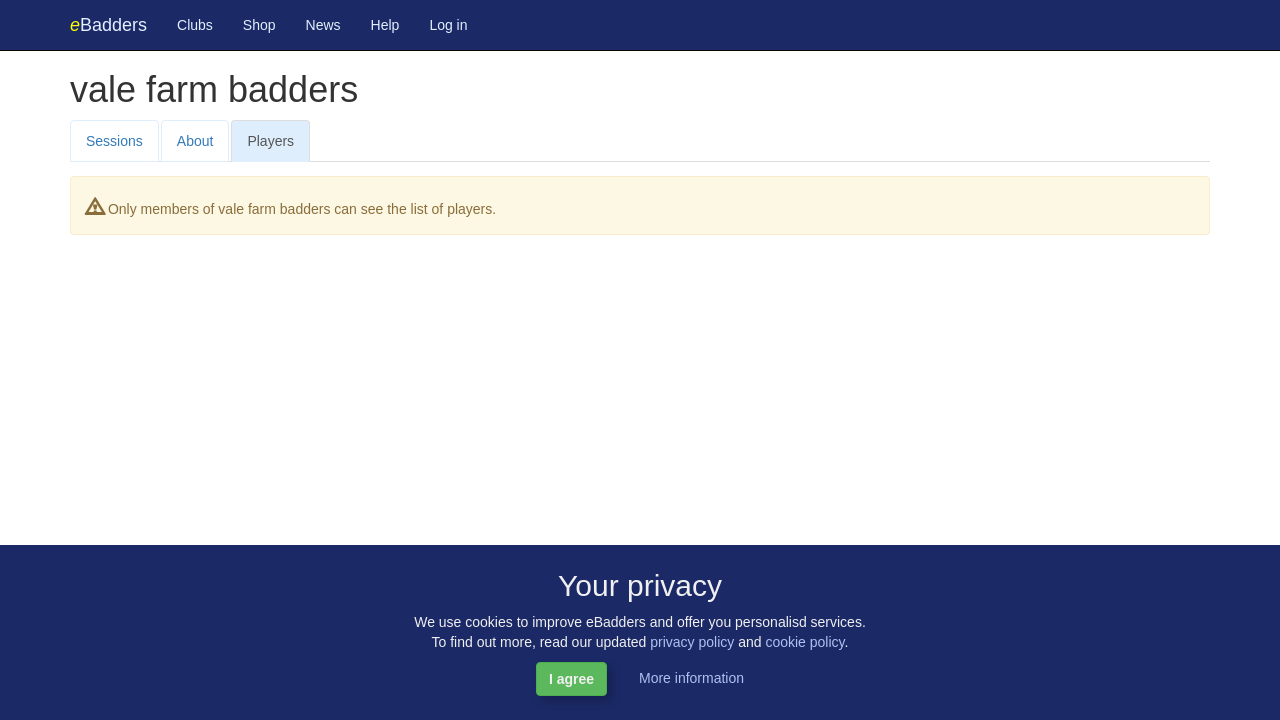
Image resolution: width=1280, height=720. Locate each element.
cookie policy (804, 642)
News (323, 25)
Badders (108, 25)
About (195, 141)
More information (691, 678)
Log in (448, 25)
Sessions (114, 141)
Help (385, 25)
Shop (259, 25)
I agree (571, 679)
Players (270, 141)
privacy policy (692, 642)
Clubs (195, 25)
